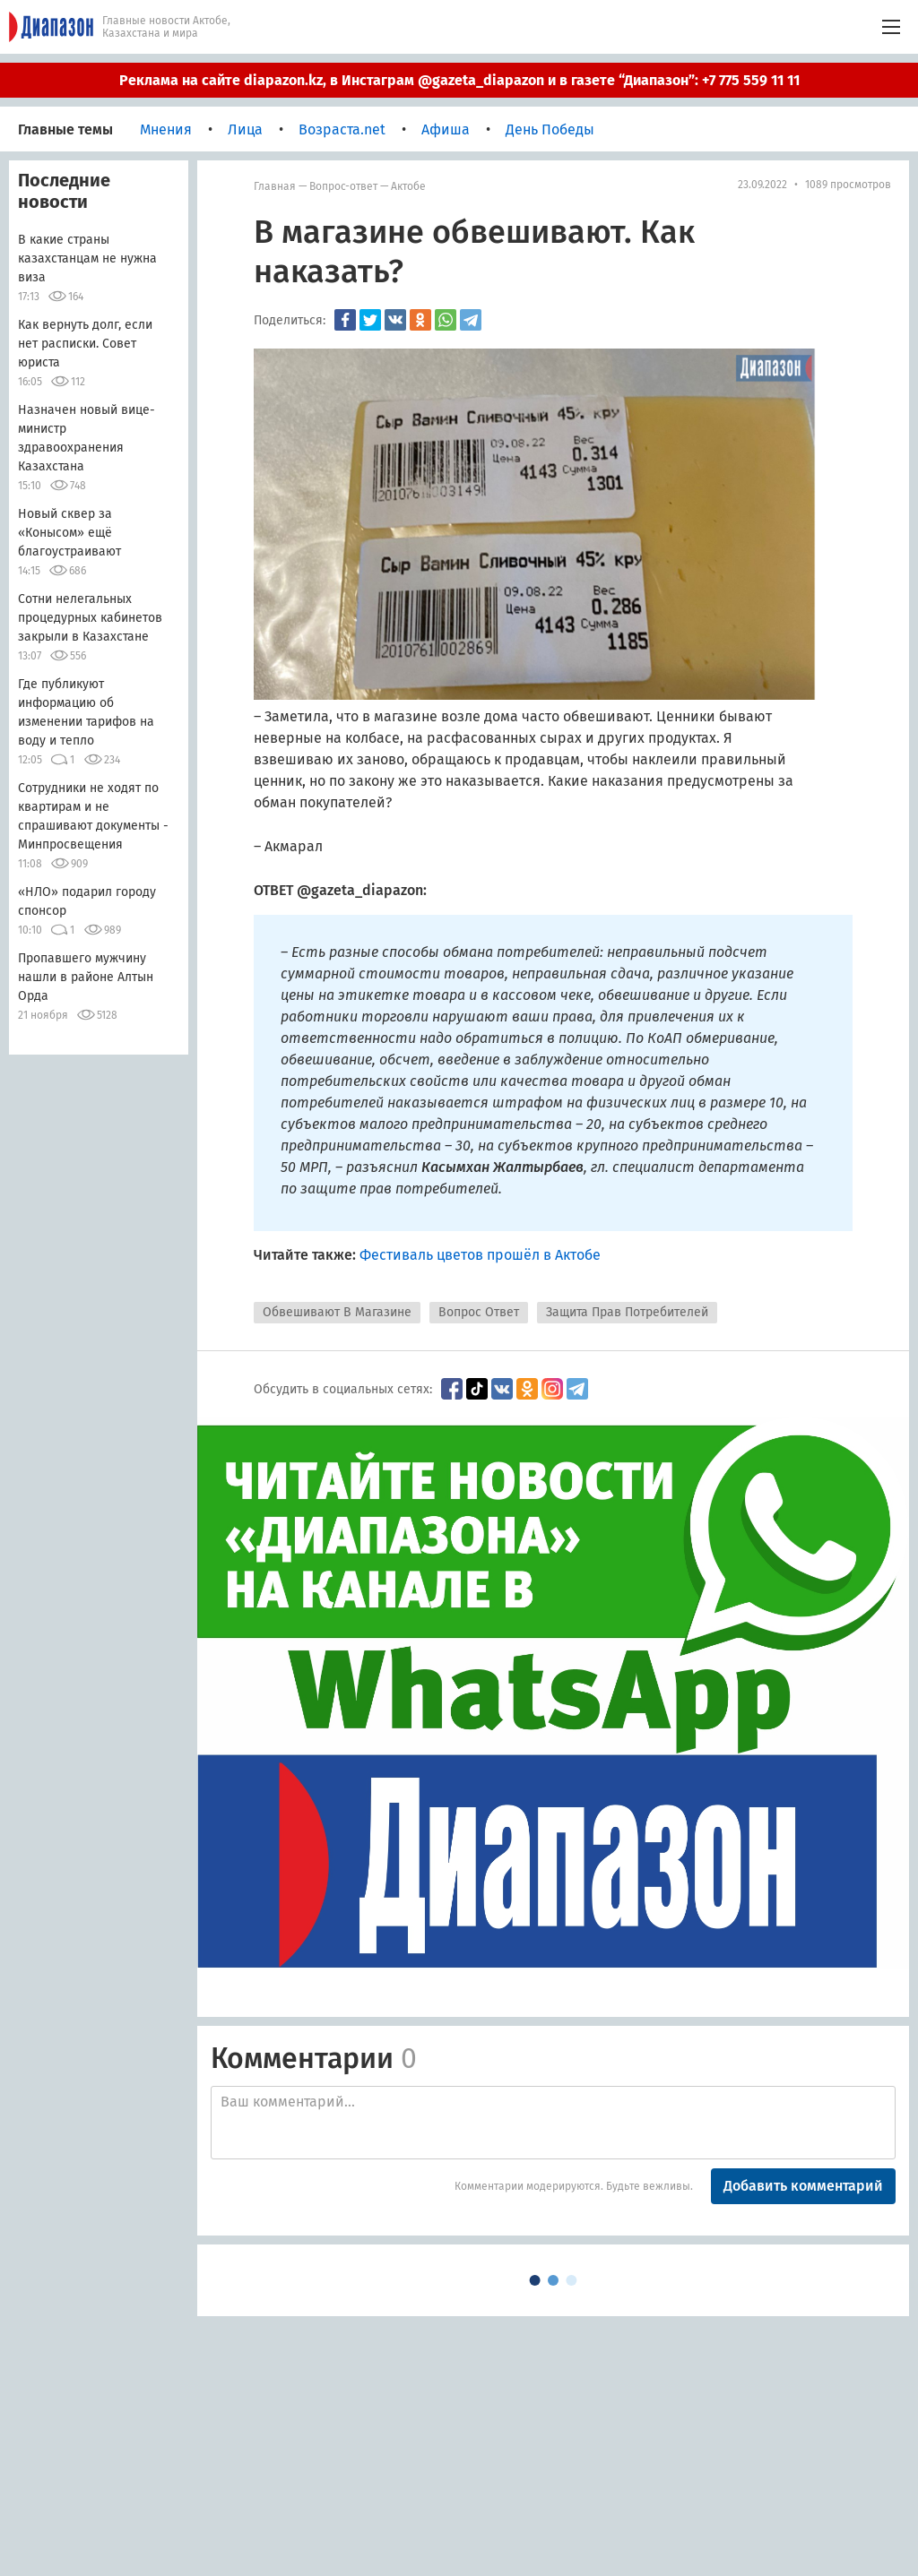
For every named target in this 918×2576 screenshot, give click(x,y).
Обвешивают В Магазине (337, 1312)
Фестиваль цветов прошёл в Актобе (480, 1254)
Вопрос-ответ (343, 186)
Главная (275, 186)
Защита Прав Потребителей (627, 1312)
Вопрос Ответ (478, 1312)
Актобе (408, 186)
